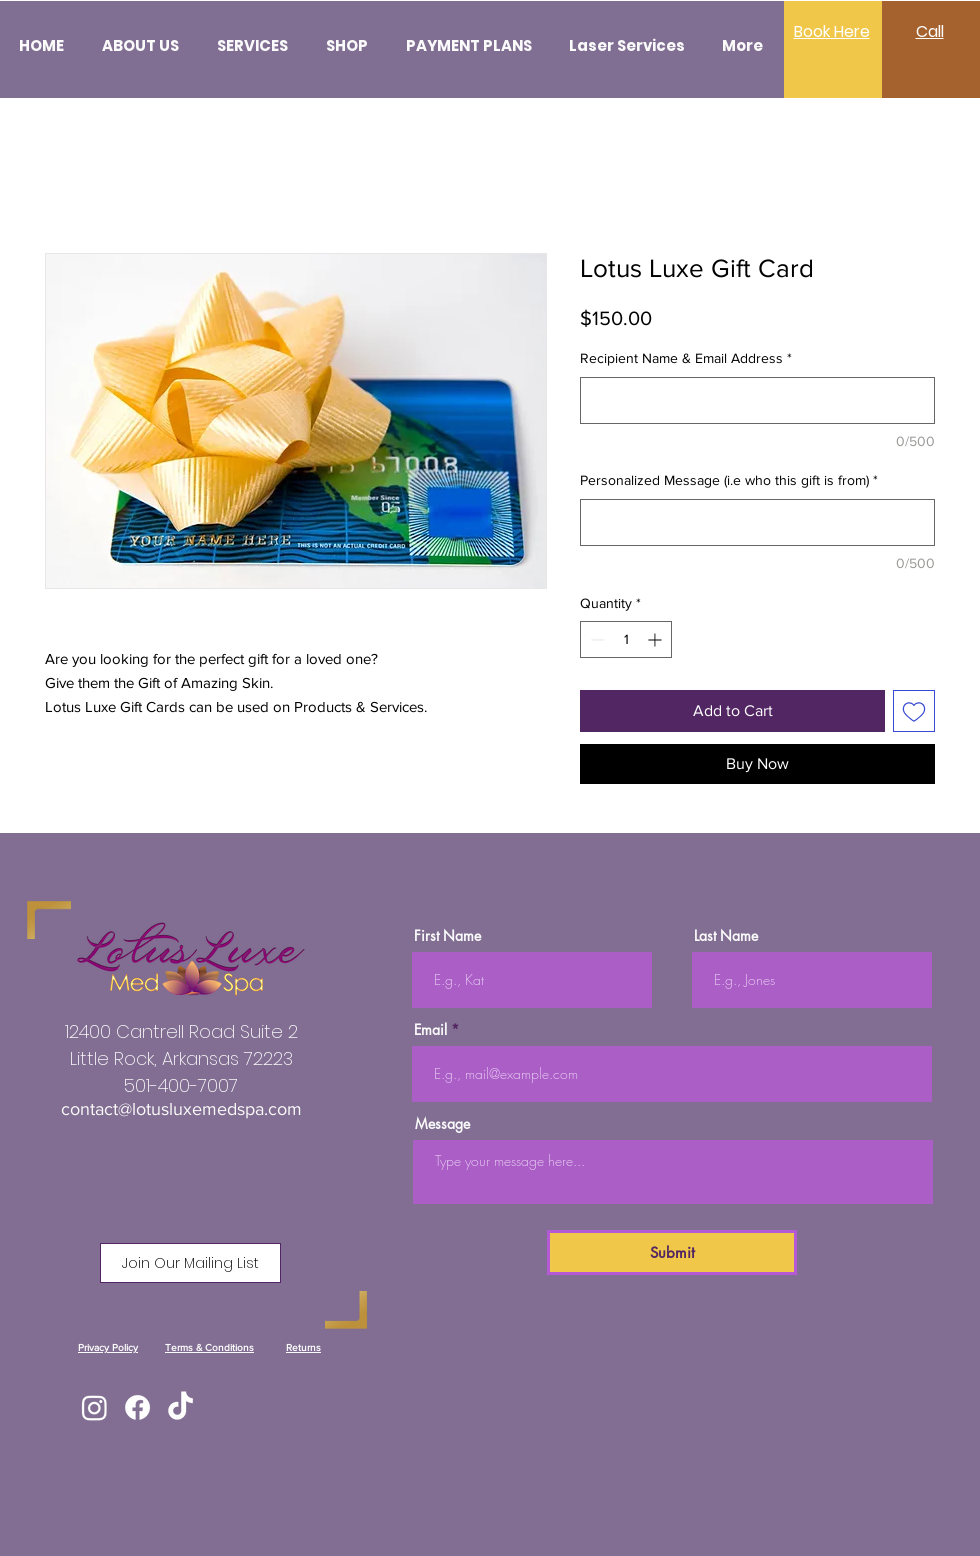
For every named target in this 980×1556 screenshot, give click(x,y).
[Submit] (672, 1252)
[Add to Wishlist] (914, 711)
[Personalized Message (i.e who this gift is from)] (757, 522)
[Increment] (656, 639)
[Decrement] (595, 639)
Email (430, 1030)
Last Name (726, 936)
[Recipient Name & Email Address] (757, 400)
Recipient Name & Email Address (686, 358)
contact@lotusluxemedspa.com (181, 1109)
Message (442, 1124)
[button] (190, 1263)
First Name (447, 936)
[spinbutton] (626, 639)
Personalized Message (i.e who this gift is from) (729, 480)
